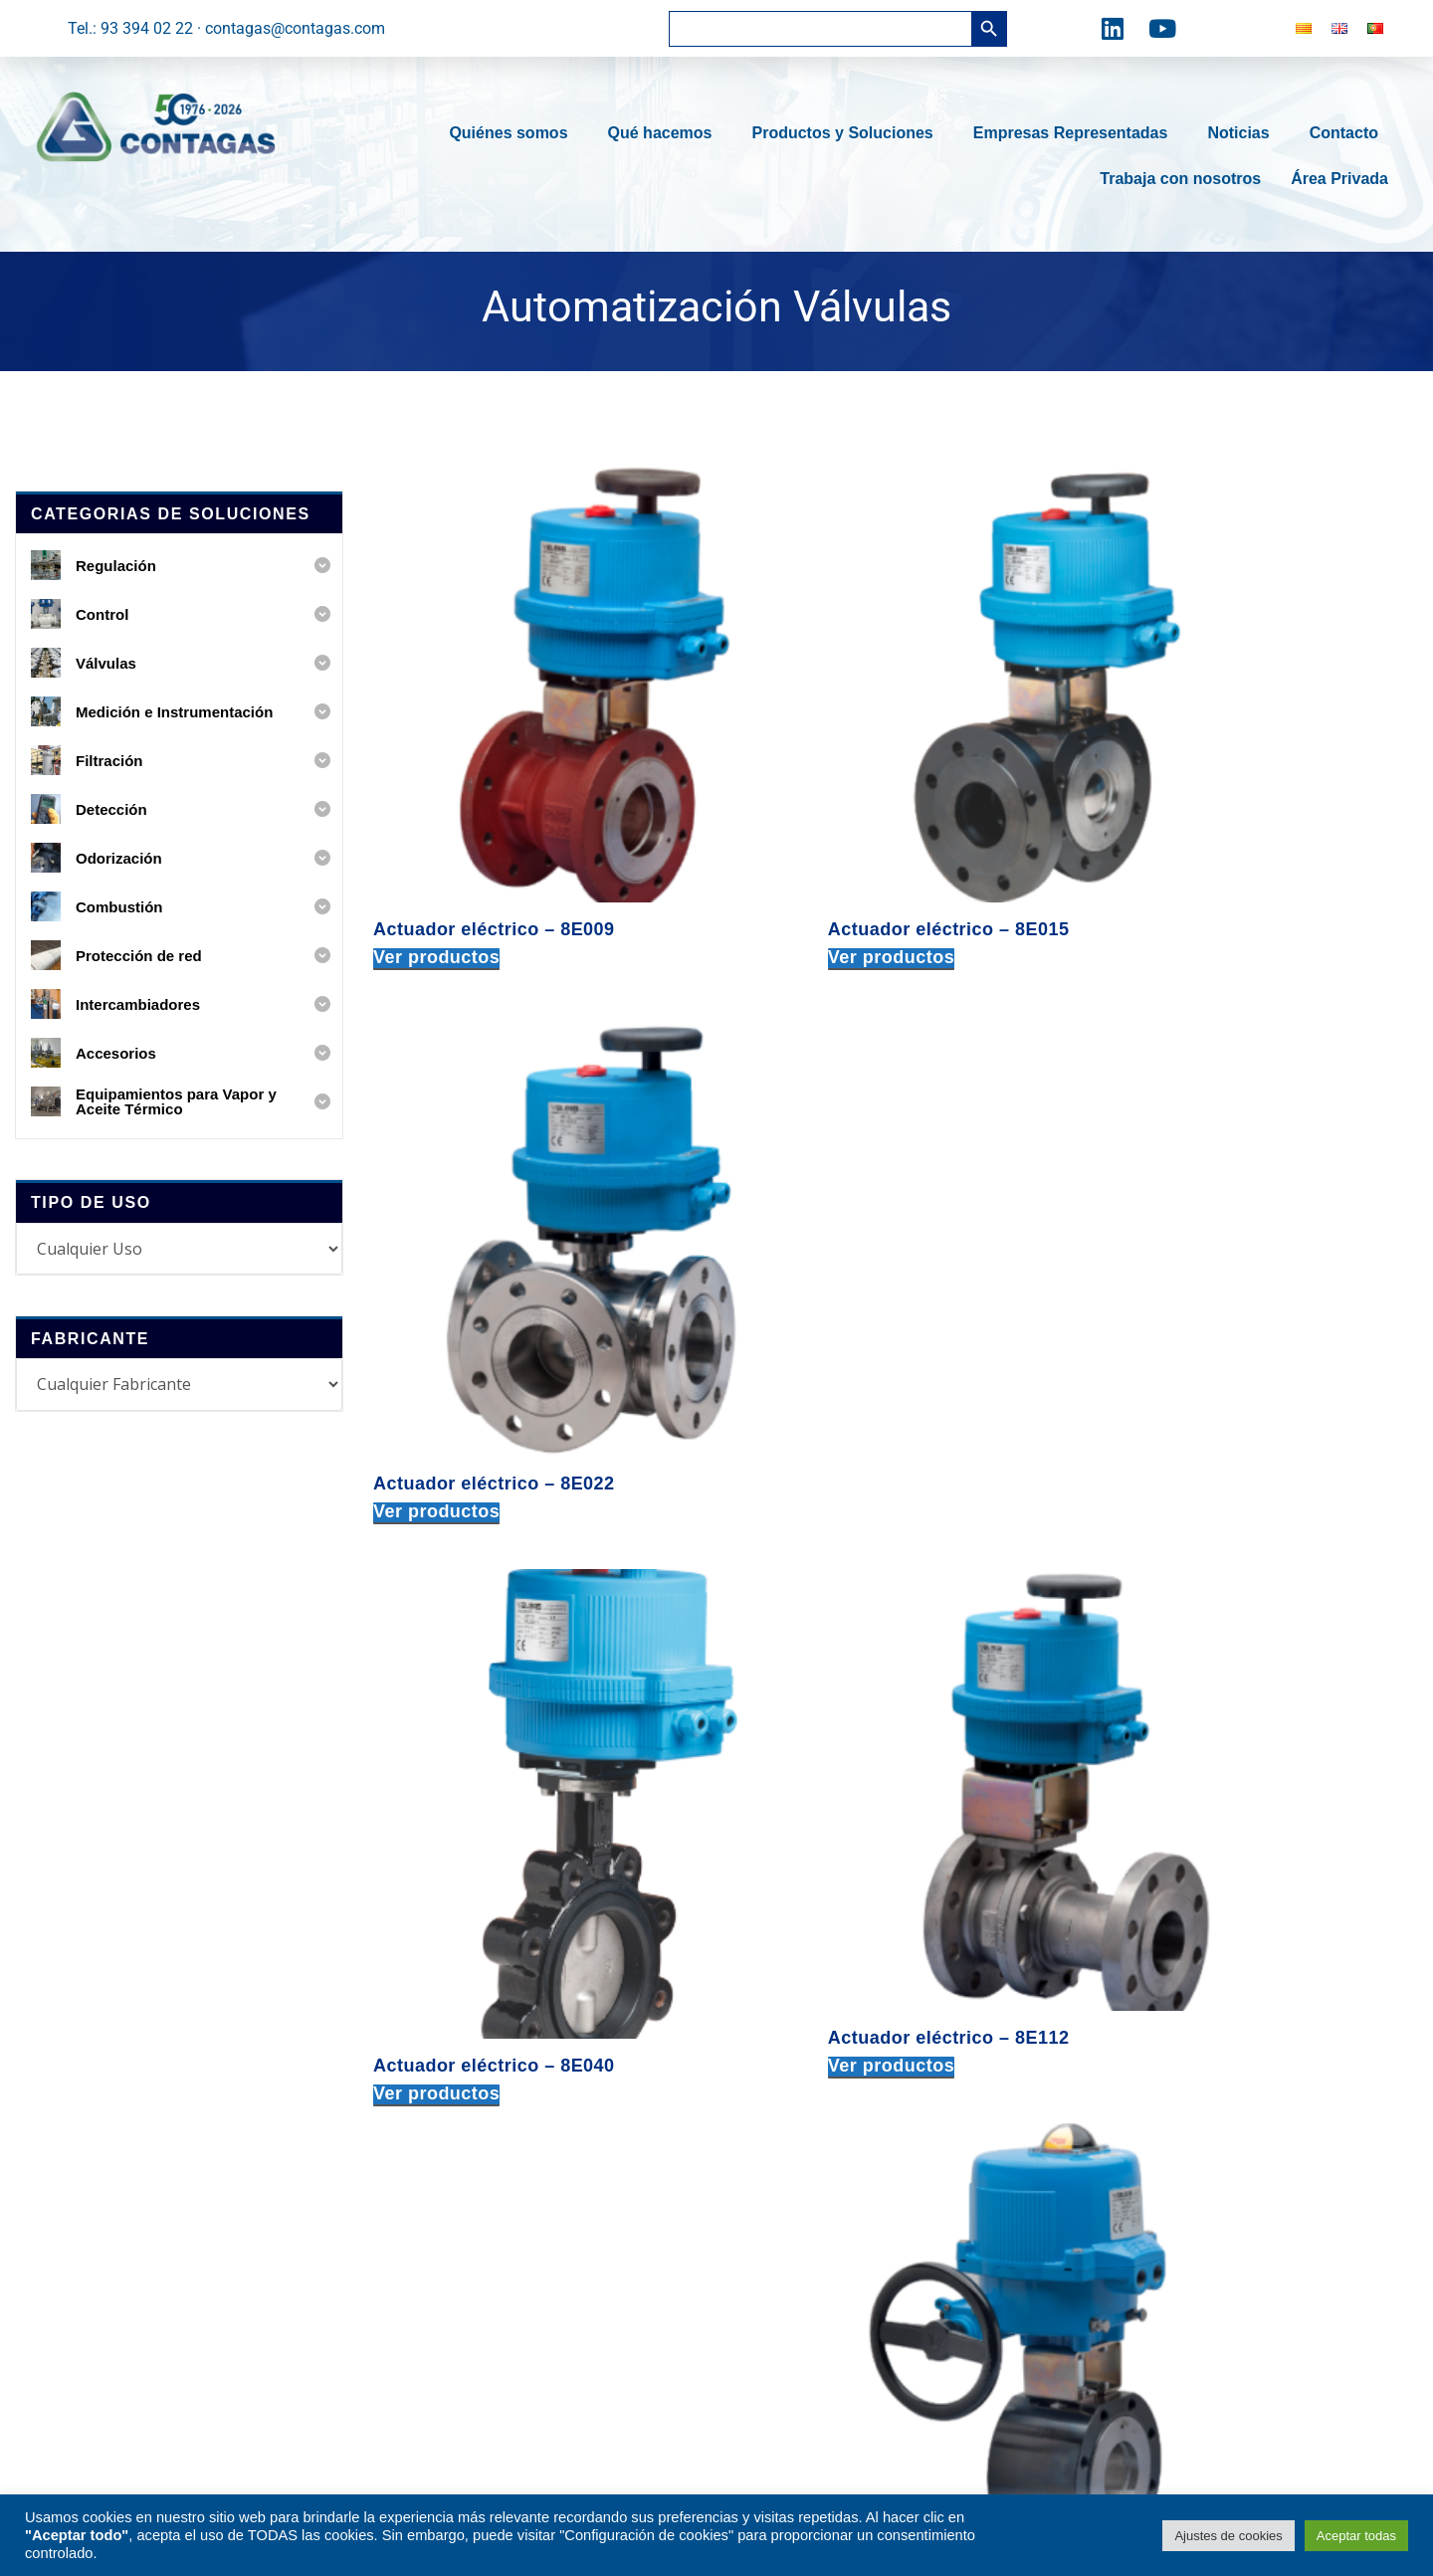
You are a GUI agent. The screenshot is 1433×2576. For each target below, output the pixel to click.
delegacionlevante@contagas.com (1133, 2151)
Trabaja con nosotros (1180, 178)
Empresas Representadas (1075, 133)
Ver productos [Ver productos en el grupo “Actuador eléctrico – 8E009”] (436, 837)
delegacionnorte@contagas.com (1125, 1940)
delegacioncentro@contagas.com (1129, 2032)
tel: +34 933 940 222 (798, 2030)
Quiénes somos (513, 133)
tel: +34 (798, 2209)
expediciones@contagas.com (829, 2266)
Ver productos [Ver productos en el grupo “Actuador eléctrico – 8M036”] (436, 1715)
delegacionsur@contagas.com (1118, 2298)
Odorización (458, 2128)
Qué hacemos (665, 133)
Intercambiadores (477, 2230)
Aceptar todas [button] (1356, 2535)
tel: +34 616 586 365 (1084, 2270)
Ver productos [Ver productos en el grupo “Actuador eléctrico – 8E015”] (797, 837)
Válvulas (446, 1993)
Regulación (456, 1925)
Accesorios (455, 2317)
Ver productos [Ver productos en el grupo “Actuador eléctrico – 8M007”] (1159, 1266)
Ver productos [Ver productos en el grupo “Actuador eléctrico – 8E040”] (436, 1287)
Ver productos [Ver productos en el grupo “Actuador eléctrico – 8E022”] (1159, 837)
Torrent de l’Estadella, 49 (812, 2151)
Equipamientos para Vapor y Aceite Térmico (540, 2274)
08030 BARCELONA (795, 2001)
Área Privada (1339, 178)
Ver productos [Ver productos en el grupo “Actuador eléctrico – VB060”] (797, 1715)
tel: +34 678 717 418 (1084, 1911)
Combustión (458, 2162)
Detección (451, 2094)
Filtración (448, 2061)
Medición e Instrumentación (513, 2027)
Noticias (1243, 133)
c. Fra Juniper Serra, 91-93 (818, 1973)
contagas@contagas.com (816, 2059)
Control (442, 1959)
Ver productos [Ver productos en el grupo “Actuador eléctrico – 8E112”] (797, 1266)
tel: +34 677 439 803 (1084, 2122)
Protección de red (478, 2196)
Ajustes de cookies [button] (1228, 2535)
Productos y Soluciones (846, 133)
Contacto (1349, 133)
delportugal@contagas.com (1109, 2390)
